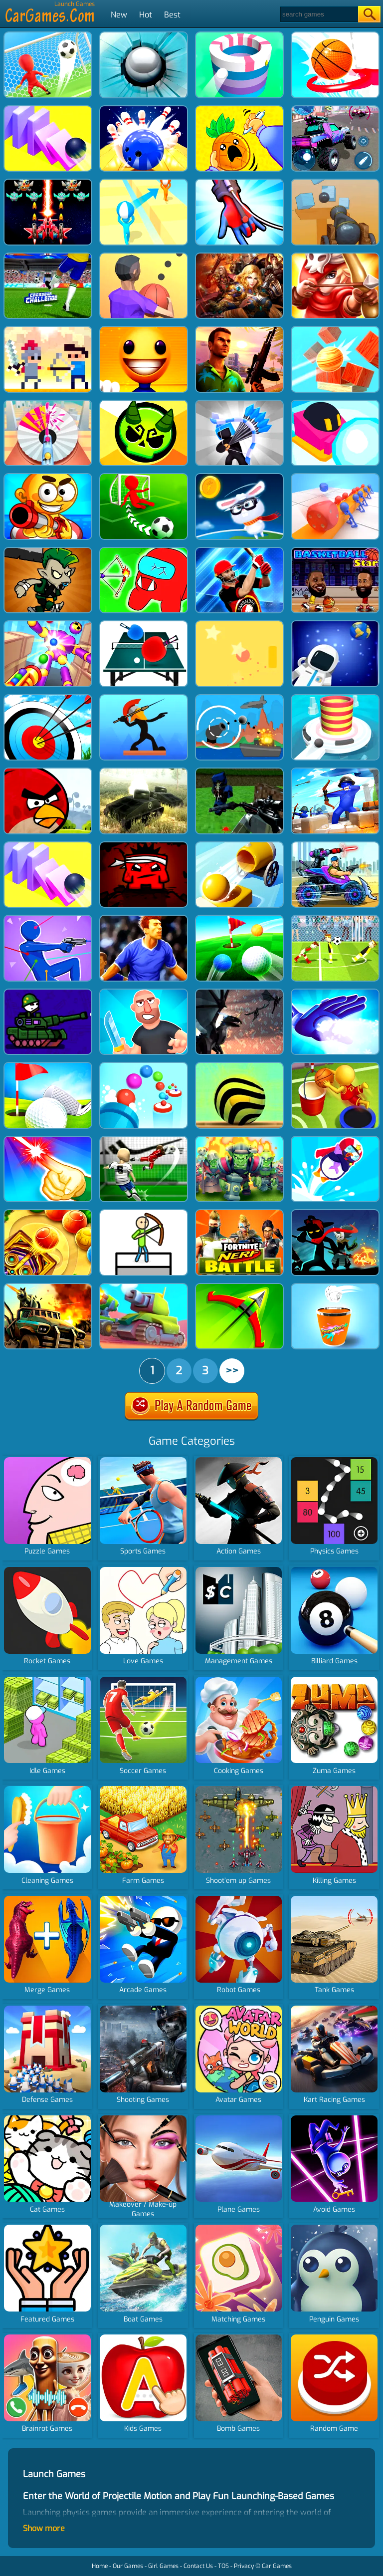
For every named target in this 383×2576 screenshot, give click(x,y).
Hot (145, 14)
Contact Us (198, 2566)
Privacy (244, 2566)
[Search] (318, 14)
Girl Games (163, 2566)
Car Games (277, 2566)
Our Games (128, 2566)
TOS (223, 2566)
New (119, 14)
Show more (44, 2528)
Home (100, 2566)
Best (172, 14)
